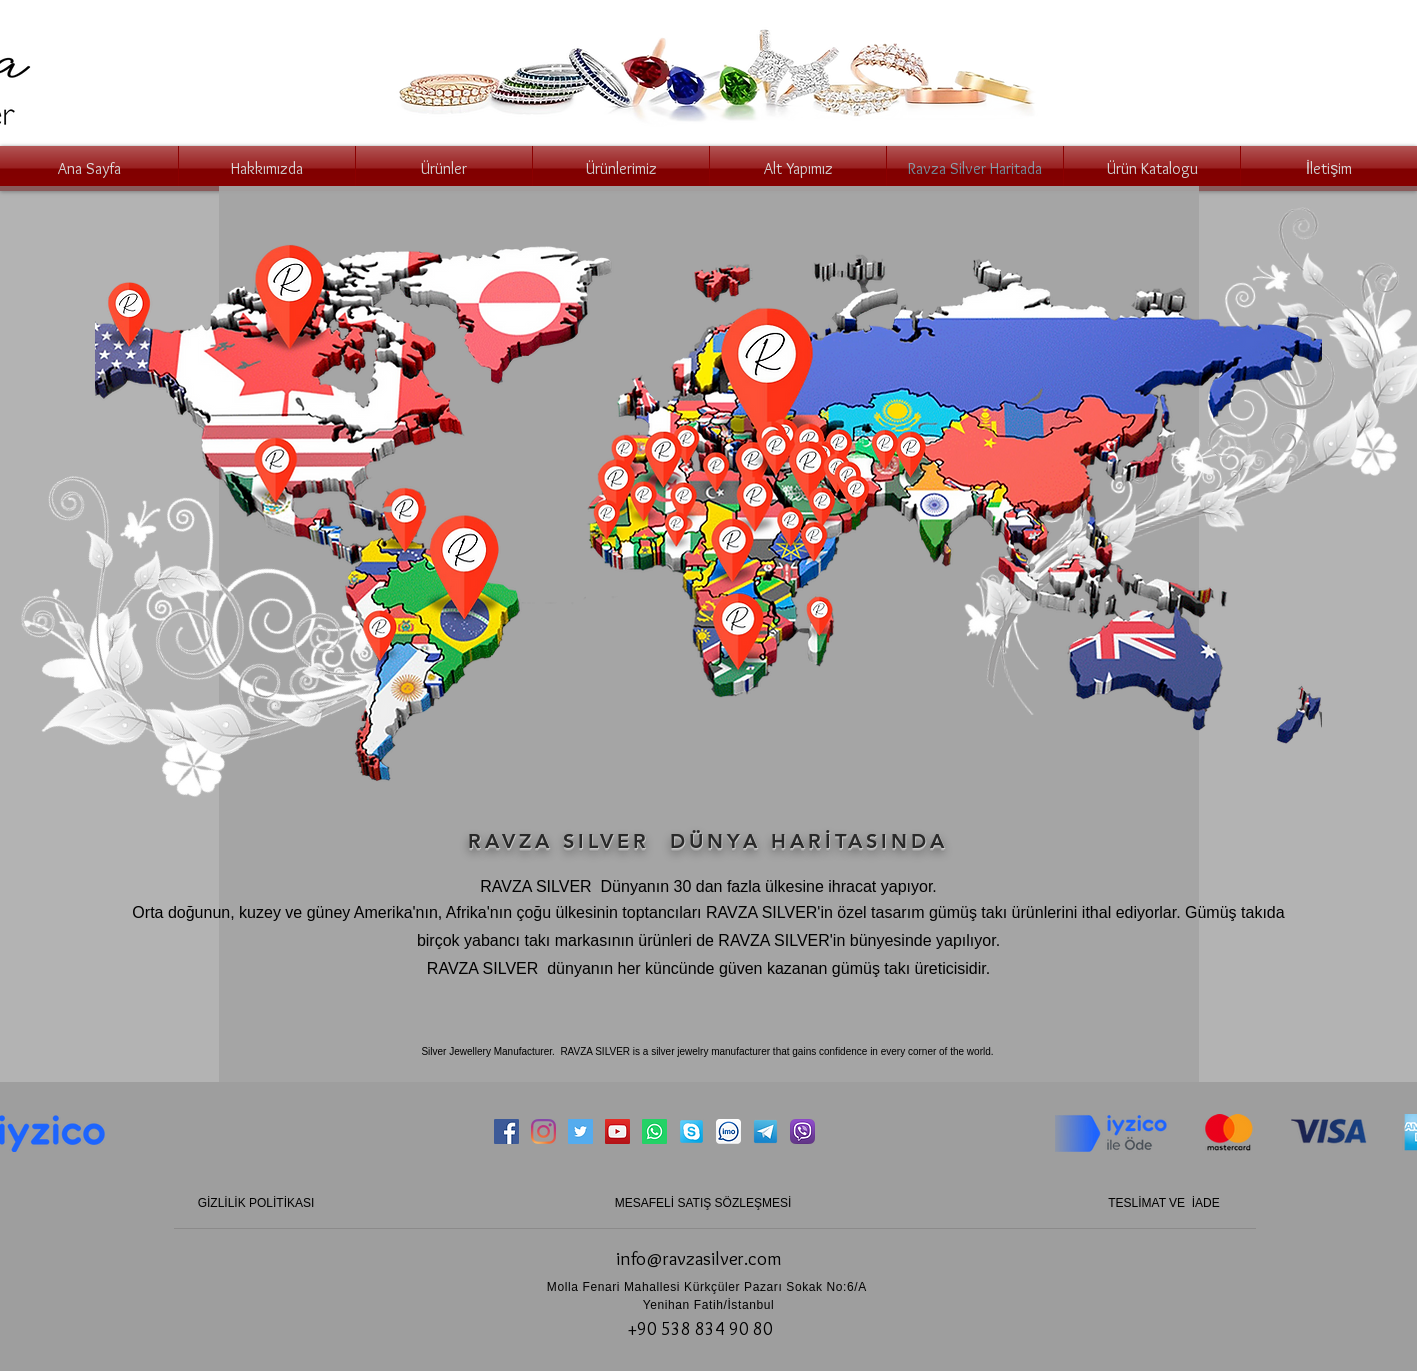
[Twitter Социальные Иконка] (580, 1131)
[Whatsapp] (654, 1131)
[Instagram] (543, 1131)
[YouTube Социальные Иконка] (617, 1131)
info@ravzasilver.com (699, 1258)
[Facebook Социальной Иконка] (506, 1131)
